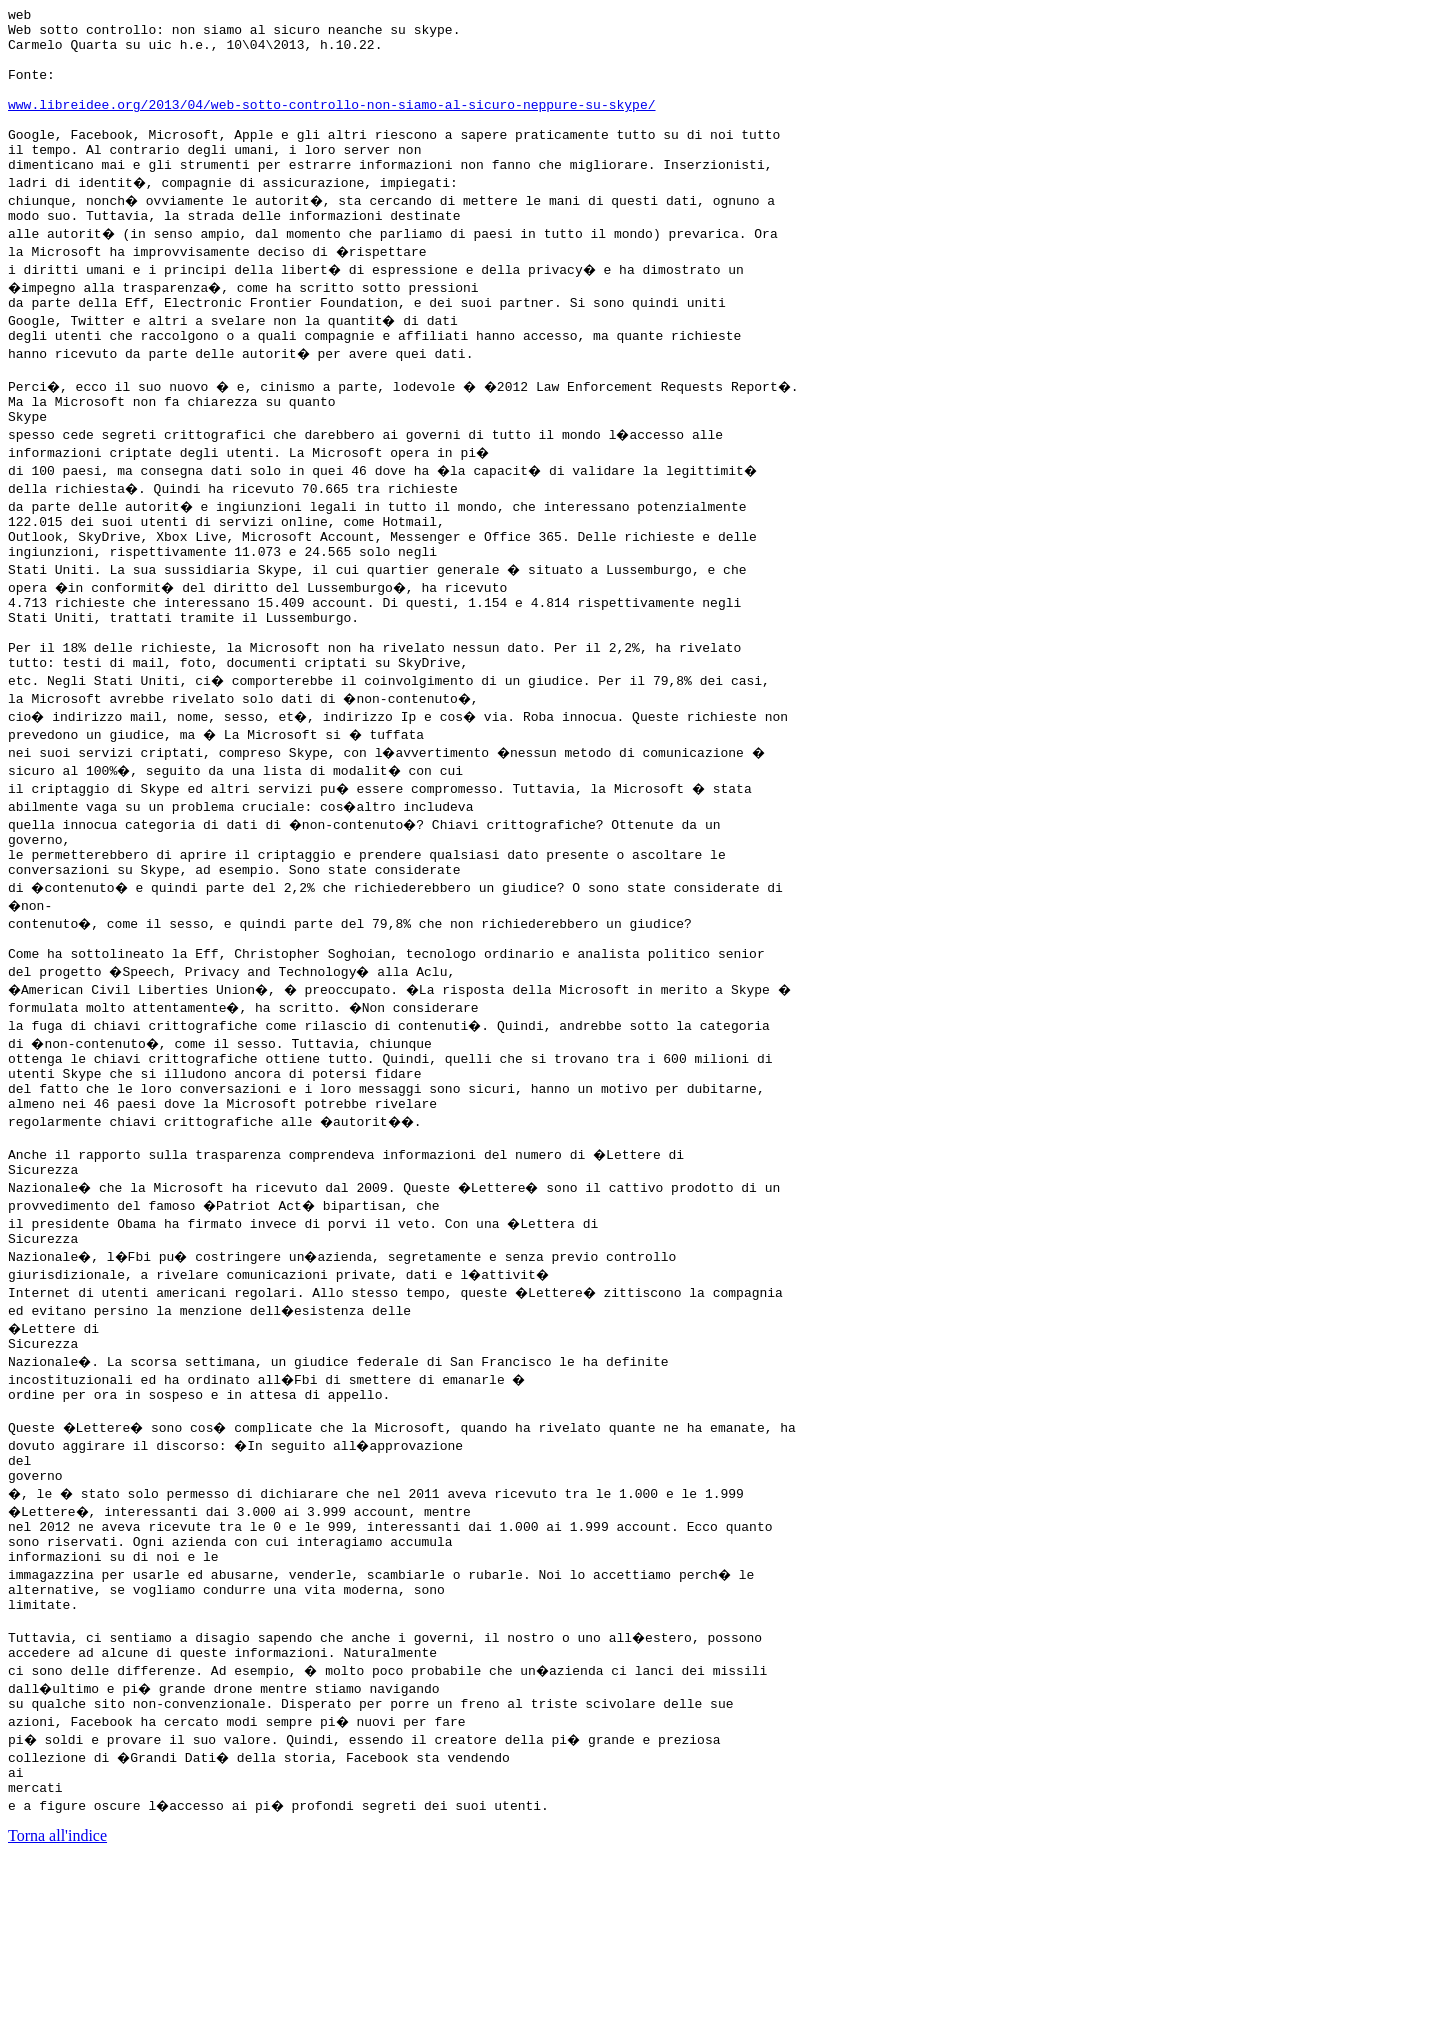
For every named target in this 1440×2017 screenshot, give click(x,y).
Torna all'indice (57, 1991)
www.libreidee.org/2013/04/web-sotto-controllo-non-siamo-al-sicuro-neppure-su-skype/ (331, 125)
